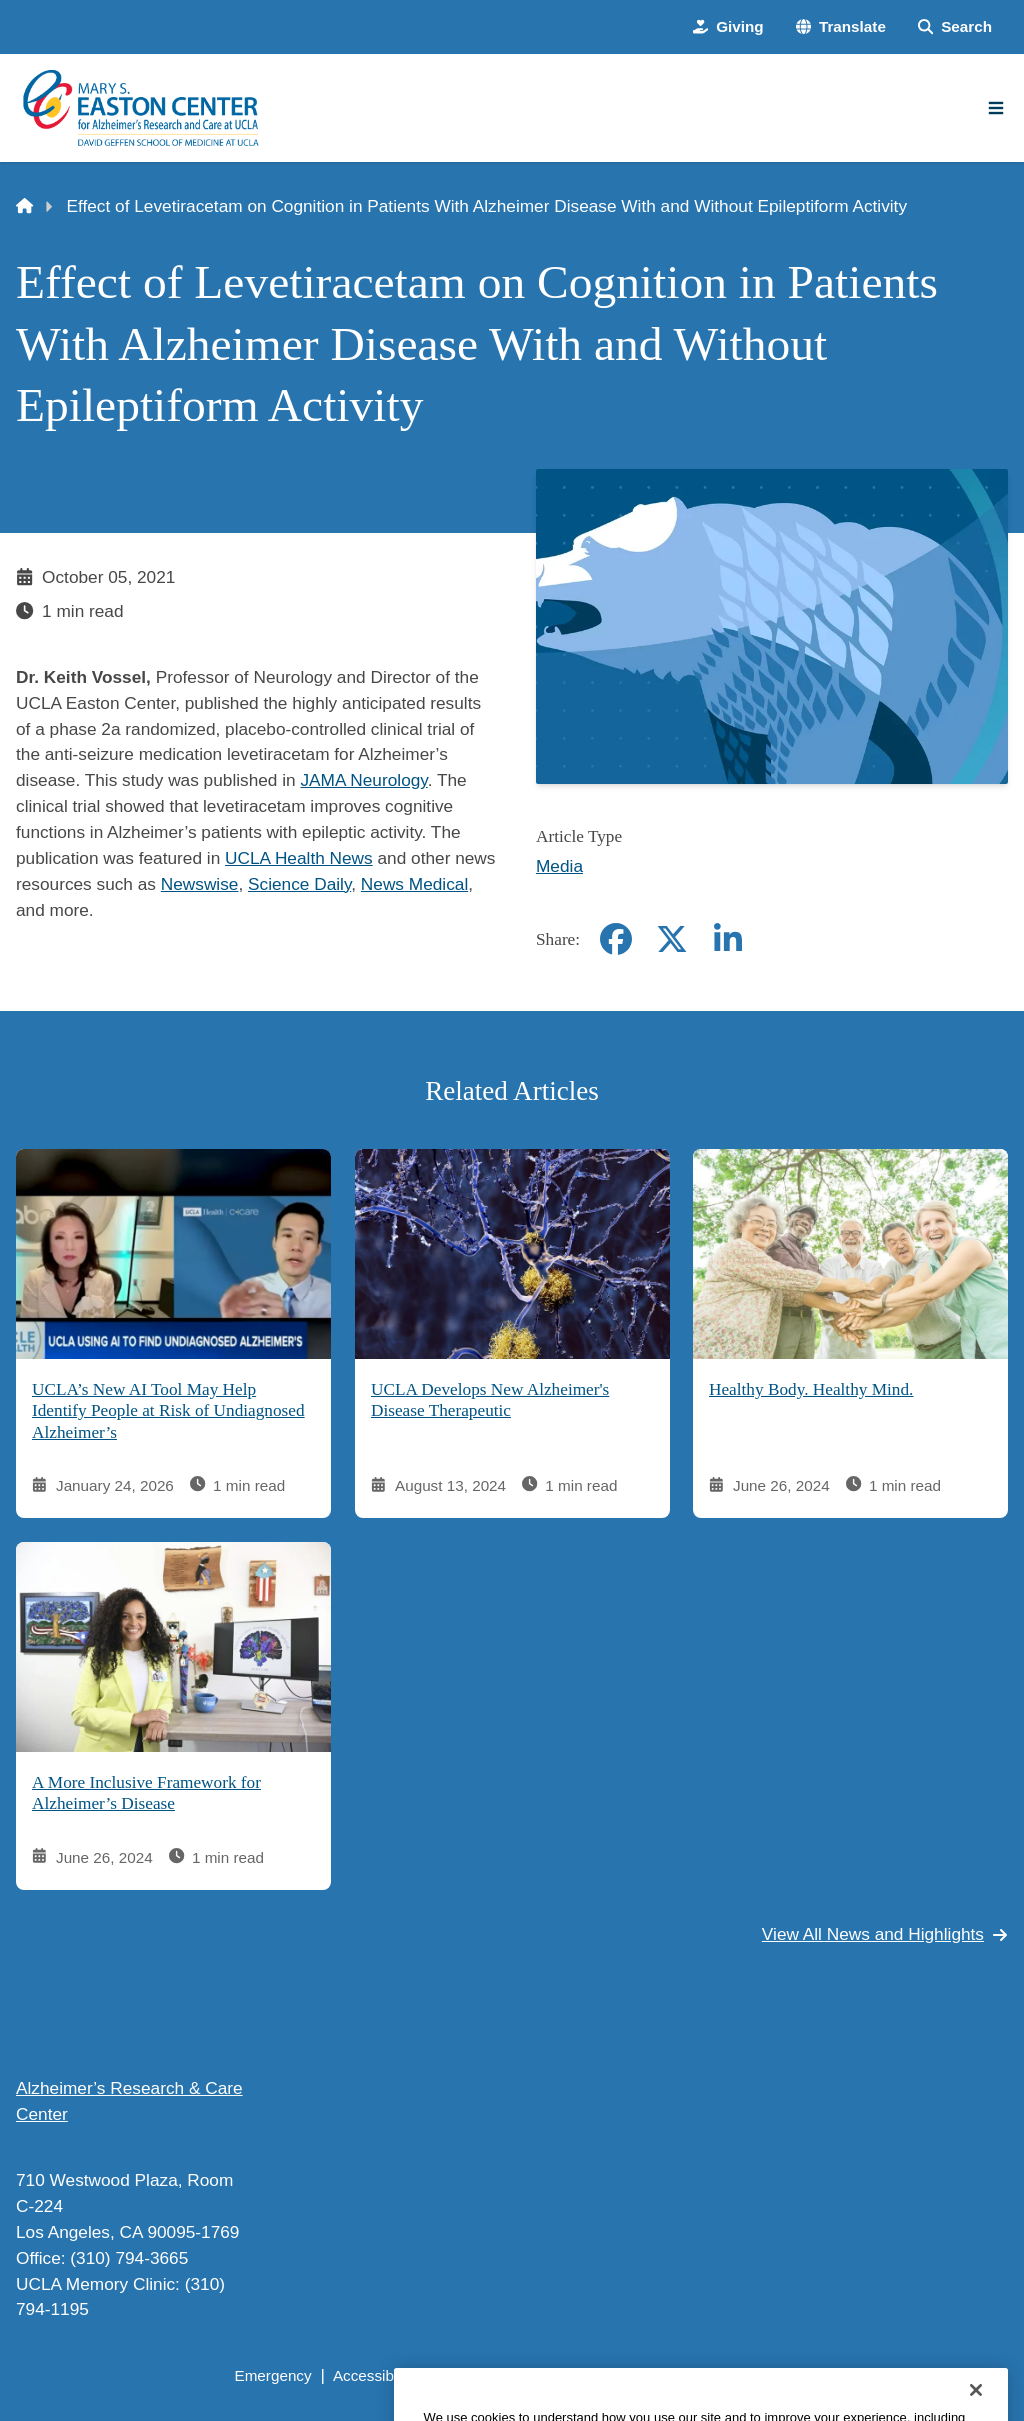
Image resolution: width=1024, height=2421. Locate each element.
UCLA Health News (299, 858)
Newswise (200, 884)
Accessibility (374, 2375)
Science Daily (299, 884)
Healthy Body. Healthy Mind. (811, 1389)
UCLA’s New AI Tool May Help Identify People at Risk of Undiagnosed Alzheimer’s (168, 1411)
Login (827, 2375)
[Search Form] (955, 27)
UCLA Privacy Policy (506, 2375)
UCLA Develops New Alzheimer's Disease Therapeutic (490, 1400)
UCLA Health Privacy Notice (693, 2375)
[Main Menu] (996, 108)
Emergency (272, 2375)
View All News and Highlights (885, 1934)
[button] (841, 27)
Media (559, 866)
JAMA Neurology (363, 780)
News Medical (414, 884)
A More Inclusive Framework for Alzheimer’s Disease (146, 1793)
